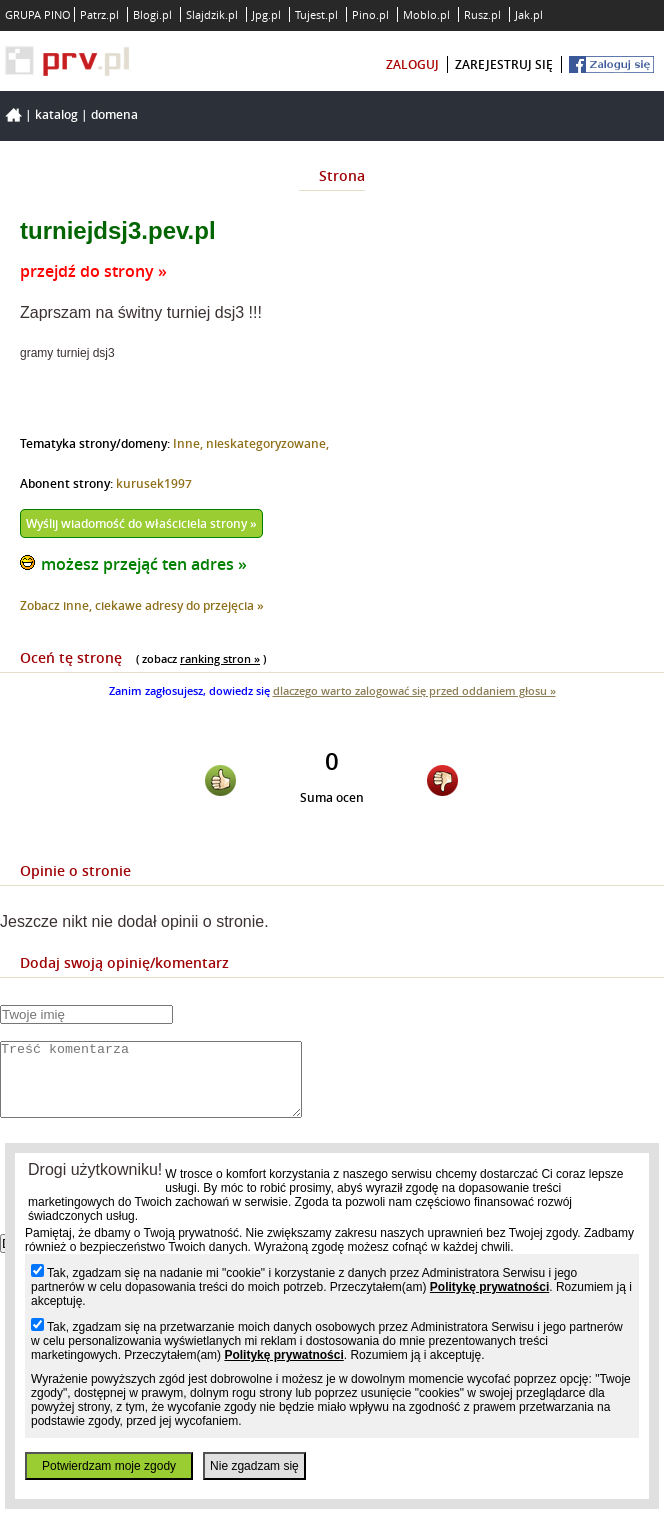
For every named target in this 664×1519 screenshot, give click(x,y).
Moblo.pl (426, 14)
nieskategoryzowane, (267, 443)
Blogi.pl (152, 14)
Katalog (56, 114)
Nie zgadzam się (254, 1466)
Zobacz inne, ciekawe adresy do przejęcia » (142, 605)
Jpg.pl (266, 14)
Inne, (189, 443)
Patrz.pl (99, 14)
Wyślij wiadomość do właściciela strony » (141, 523)
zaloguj (412, 64)
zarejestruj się (504, 64)
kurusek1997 (154, 483)
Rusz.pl (482, 14)
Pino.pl (370, 14)
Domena (114, 114)
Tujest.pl (316, 14)
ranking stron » (220, 658)
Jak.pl (529, 14)
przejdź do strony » (93, 271)
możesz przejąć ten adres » (144, 564)
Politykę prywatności (489, 1287)
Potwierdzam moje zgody (109, 1466)
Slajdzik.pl (212, 14)
